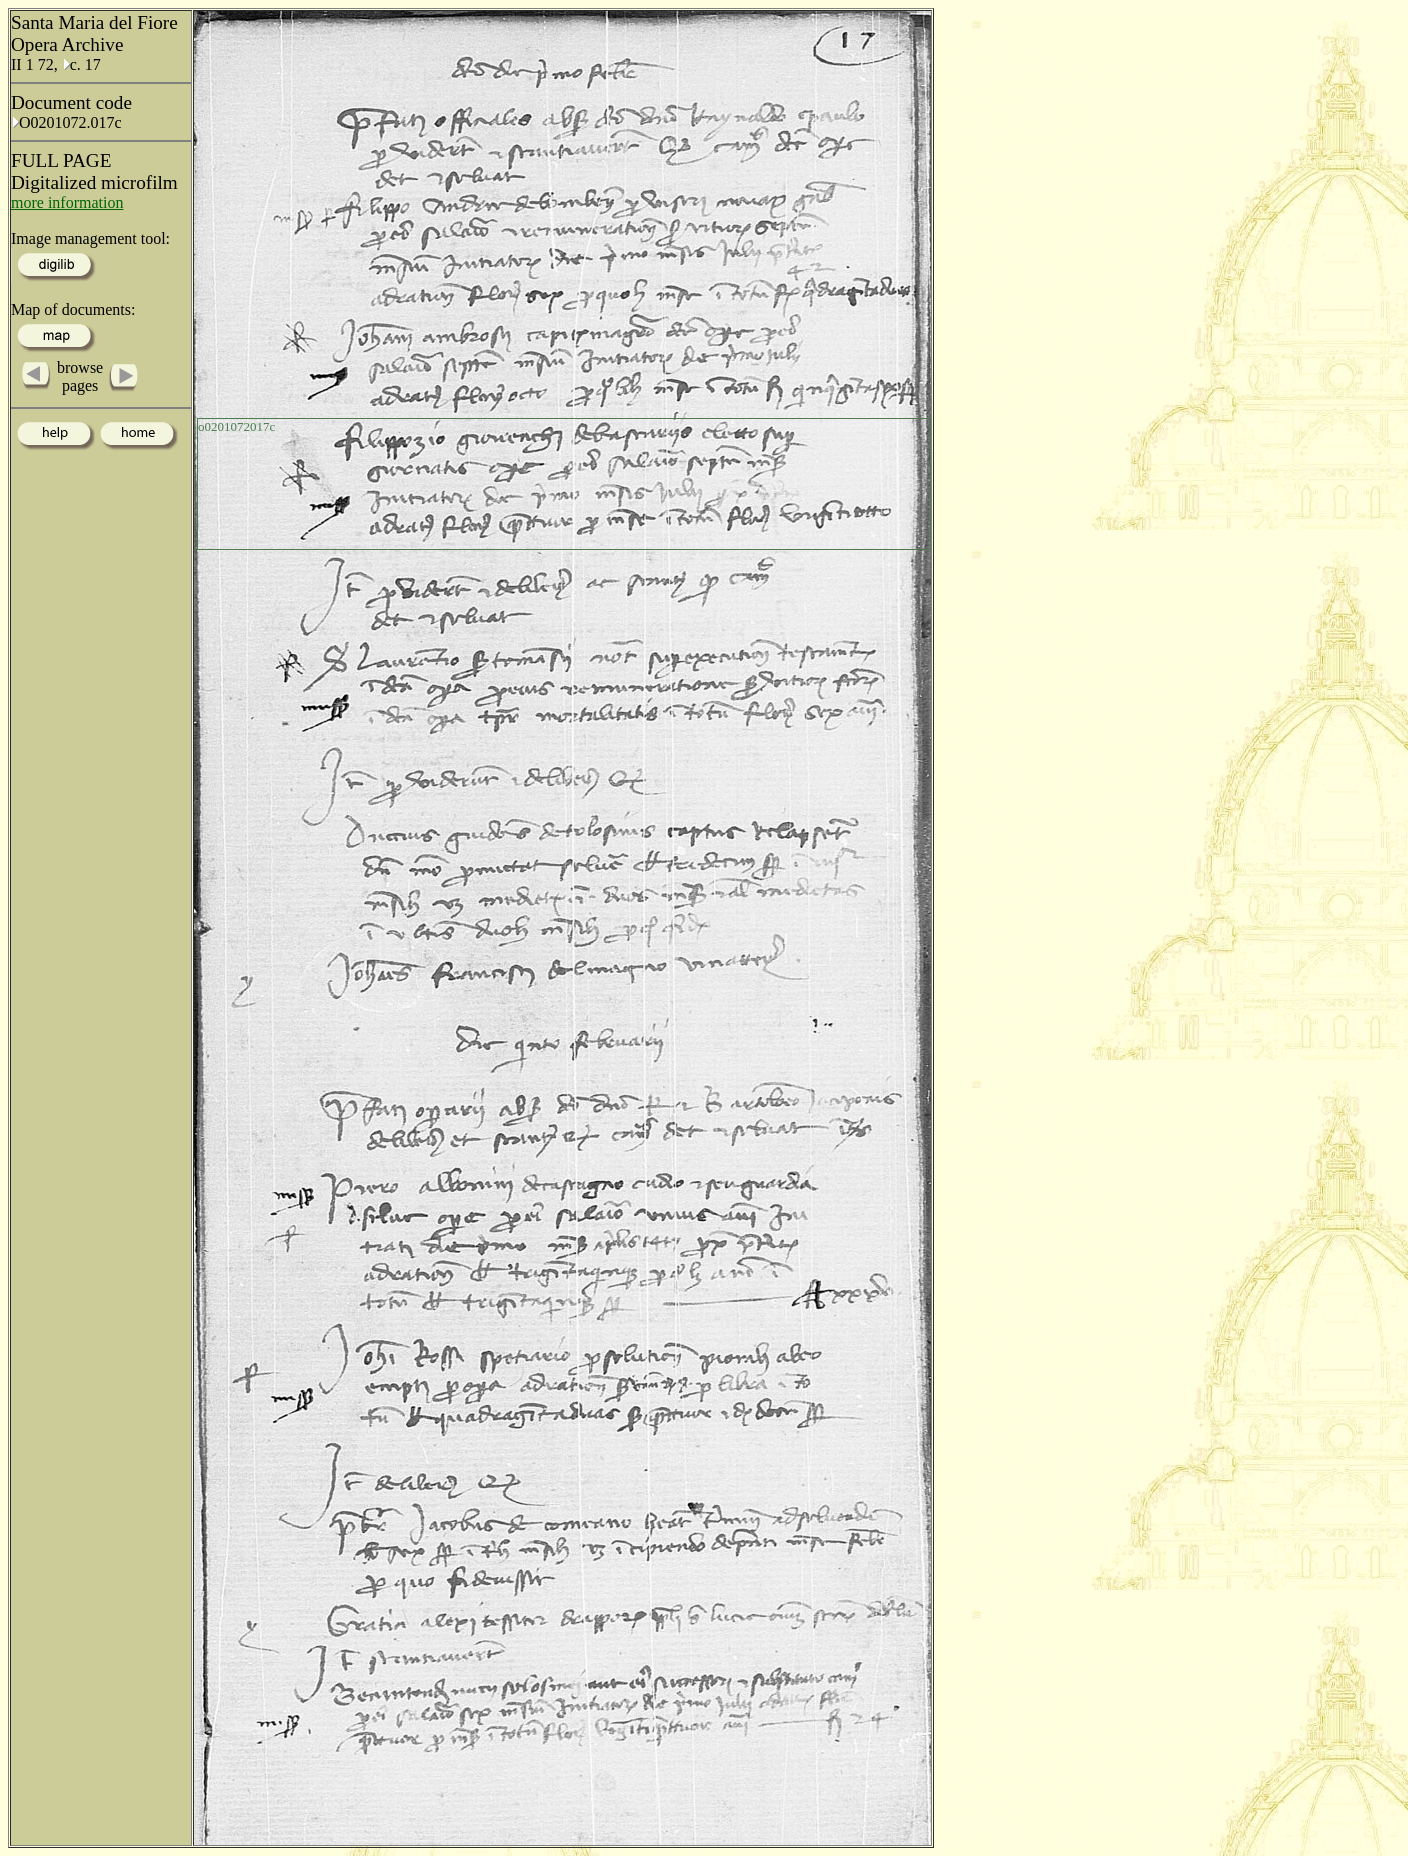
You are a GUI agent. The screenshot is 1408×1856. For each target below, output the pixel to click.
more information (67, 202)
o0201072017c (236, 426)
